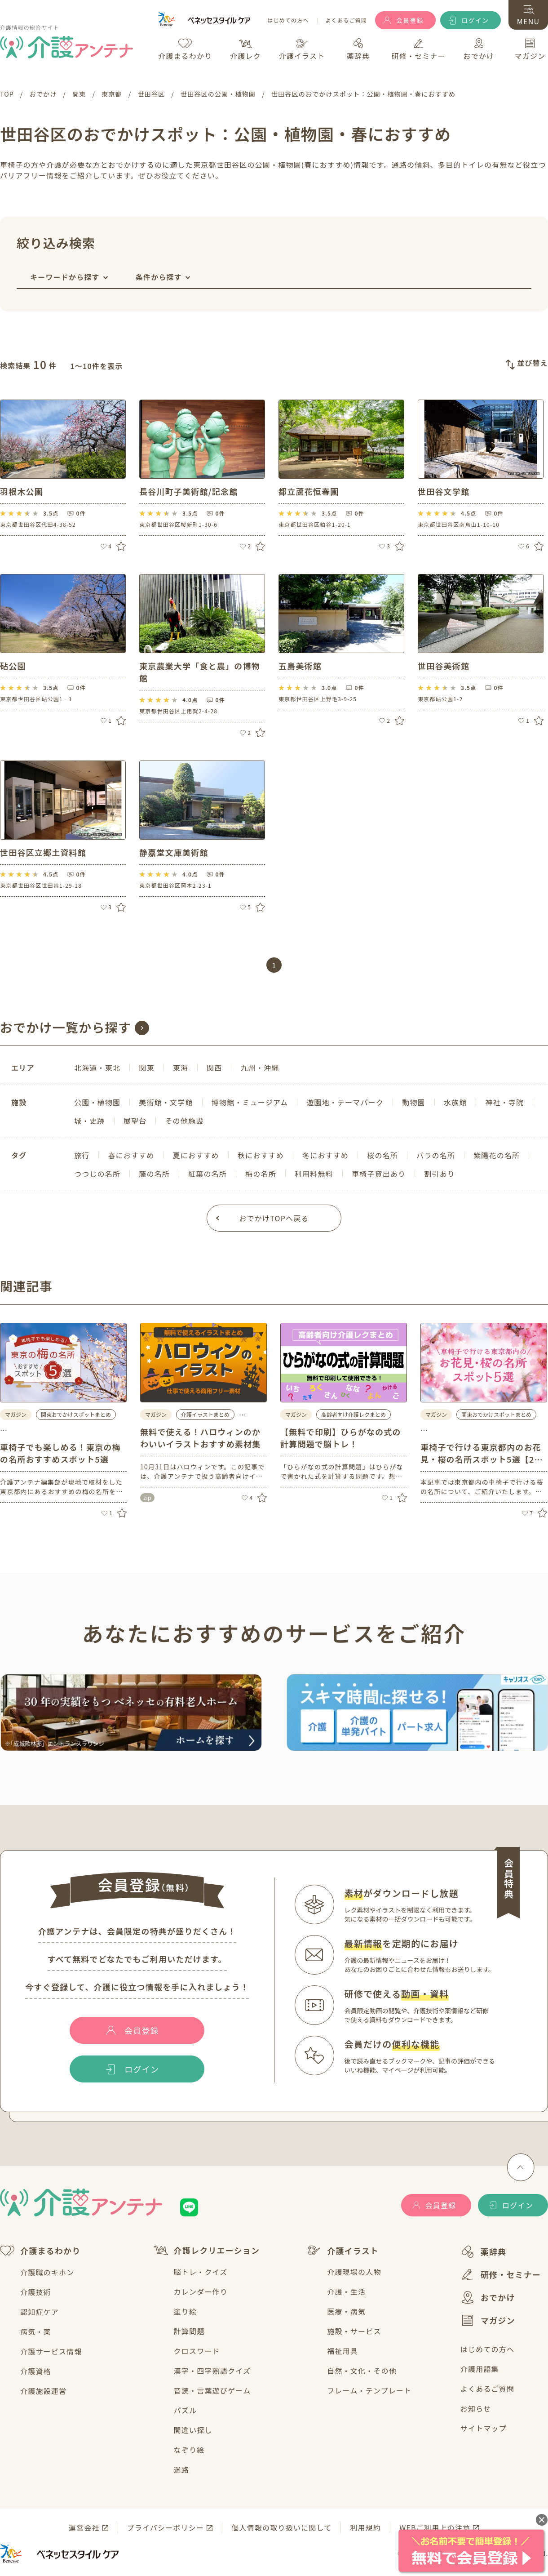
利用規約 (365, 2527)
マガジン (487, 2320)
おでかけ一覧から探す (65, 1027)
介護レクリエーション (207, 2250)
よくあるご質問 (346, 20)
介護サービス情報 (51, 2351)
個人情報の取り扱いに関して (281, 2527)
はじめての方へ (288, 20)
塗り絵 (185, 2311)
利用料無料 (314, 1173)
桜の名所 (382, 1155)
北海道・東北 (97, 1067)
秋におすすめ (261, 1155)
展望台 (135, 1120)
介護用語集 (479, 2368)
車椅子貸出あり (379, 1173)
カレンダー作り (201, 2291)
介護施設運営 (43, 2390)
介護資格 (35, 2371)
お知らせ (475, 2408)
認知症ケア (39, 2311)
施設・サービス (354, 2331)
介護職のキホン (47, 2272)
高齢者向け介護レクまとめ (353, 1414)
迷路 (181, 2469)
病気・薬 (35, 2331)
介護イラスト (343, 2251)
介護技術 (35, 2292)
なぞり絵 (189, 2449)
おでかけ (487, 2297)
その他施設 (184, 1120)
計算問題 (189, 2331)
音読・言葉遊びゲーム (212, 2390)
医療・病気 (346, 2311)
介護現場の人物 (354, 2271)
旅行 (81, 1155)
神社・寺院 (504, 1102)
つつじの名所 (97, 1173)
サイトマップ (483, 2428)
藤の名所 (154, 1173)
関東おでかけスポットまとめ (76, 1414)
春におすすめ (131, 1155)
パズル (185, 2410)
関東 (146, 1067)
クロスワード (197, 2350)
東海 (180, 1067)
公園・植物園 (97, 1102)
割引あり (439, 1173)
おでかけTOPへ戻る (274, 1218)
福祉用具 (342, 2350)
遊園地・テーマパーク (345, 1102)
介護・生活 (346, 2291)
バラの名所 (435, 1155)
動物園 (413, 1102)
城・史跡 (89, 1120)
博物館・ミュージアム (250, 1102)
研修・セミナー (500, 2274)
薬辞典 (483, 2252)
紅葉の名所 (207, 1173)
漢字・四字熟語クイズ (212, 2370)
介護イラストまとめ (205, 1414)
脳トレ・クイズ (201, 2271)
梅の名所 (260, 1173)
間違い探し (193, 2430)
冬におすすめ (325, 1155)
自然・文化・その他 (362, 2370)
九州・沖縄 (259, 1067)
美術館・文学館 (166, 1102)
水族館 (455, 1102)
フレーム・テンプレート (369, 2390)
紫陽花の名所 (496, 1155)
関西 (214, 1067)
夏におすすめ (196, 1155)
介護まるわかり (40, 2251)
